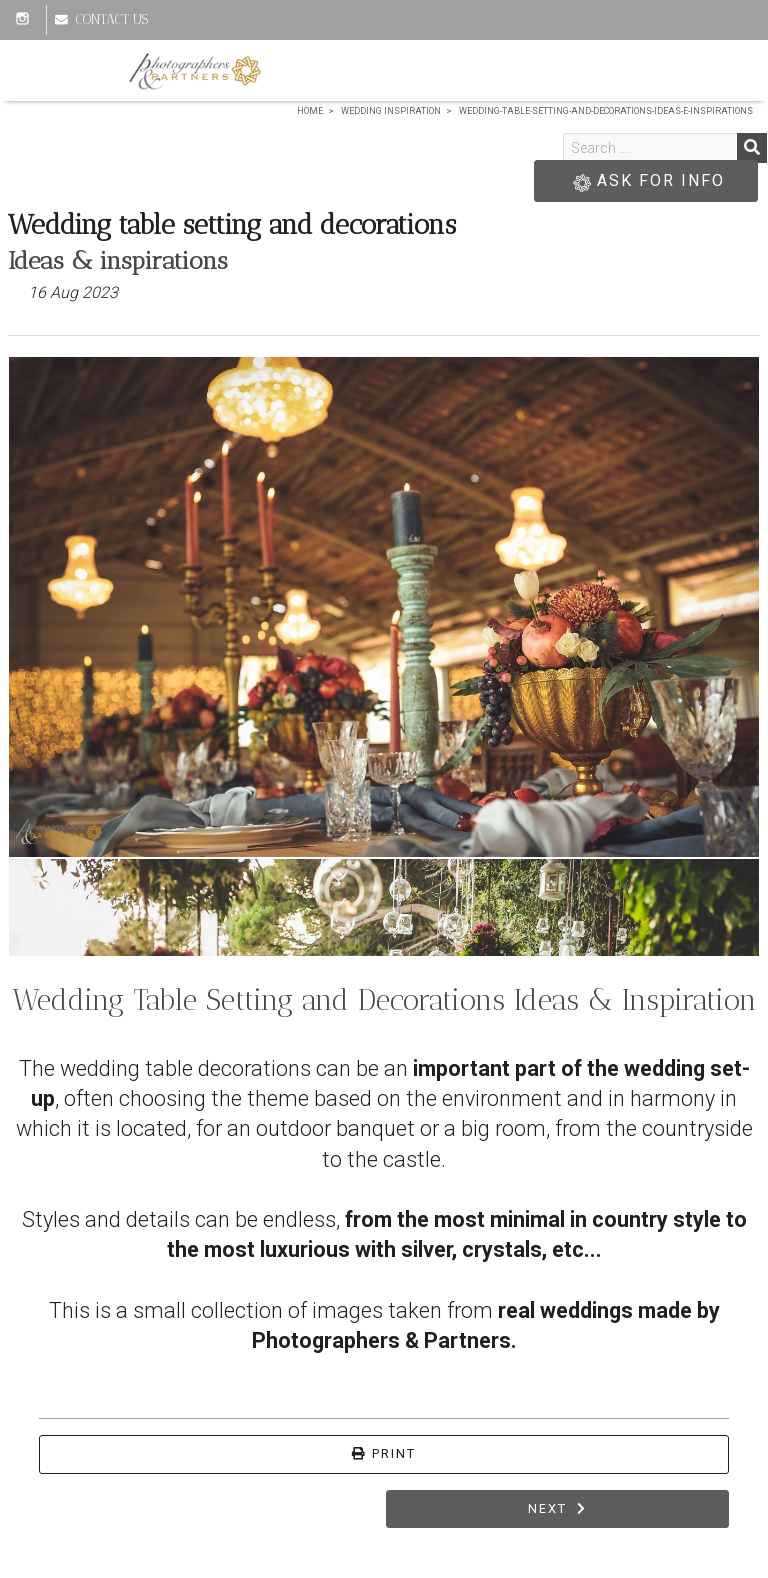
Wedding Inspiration (391, 111)
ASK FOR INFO (646, 183)
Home (310, 111)
